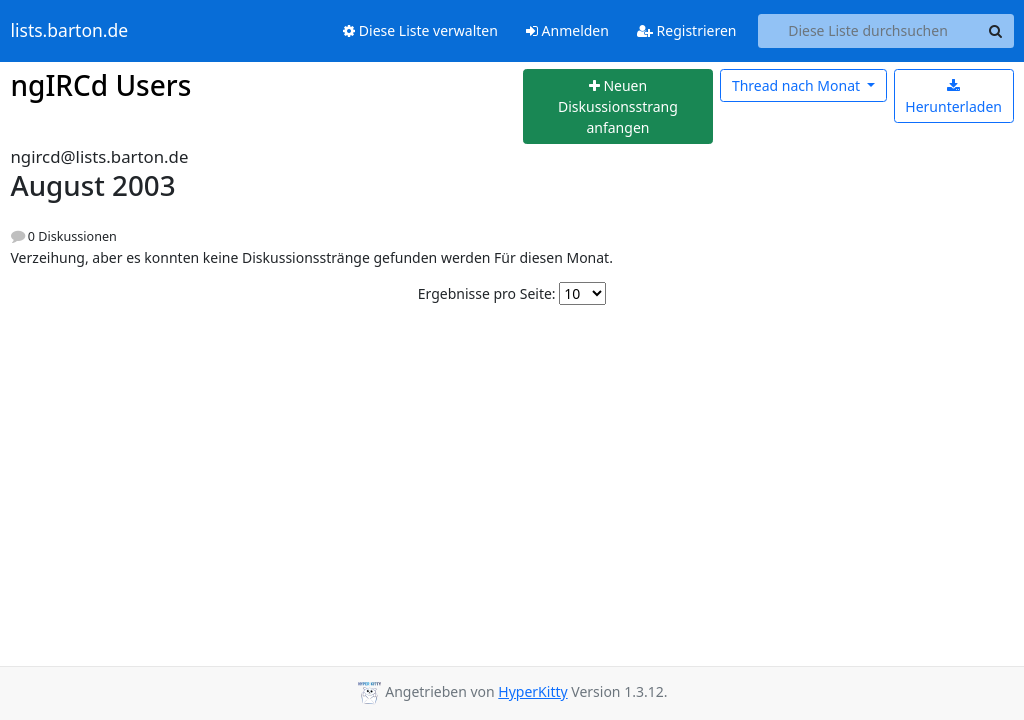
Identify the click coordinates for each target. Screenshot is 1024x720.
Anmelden (567, 30)
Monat (798, 85)
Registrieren (687, 30)
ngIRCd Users (101, 85)
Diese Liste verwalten (420, 30)
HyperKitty (532, 691)
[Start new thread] (618, 107)
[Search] (996, 31)
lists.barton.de (70, 31)
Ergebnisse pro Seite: (487, 293)
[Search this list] (868, 31)
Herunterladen (953, 97)
